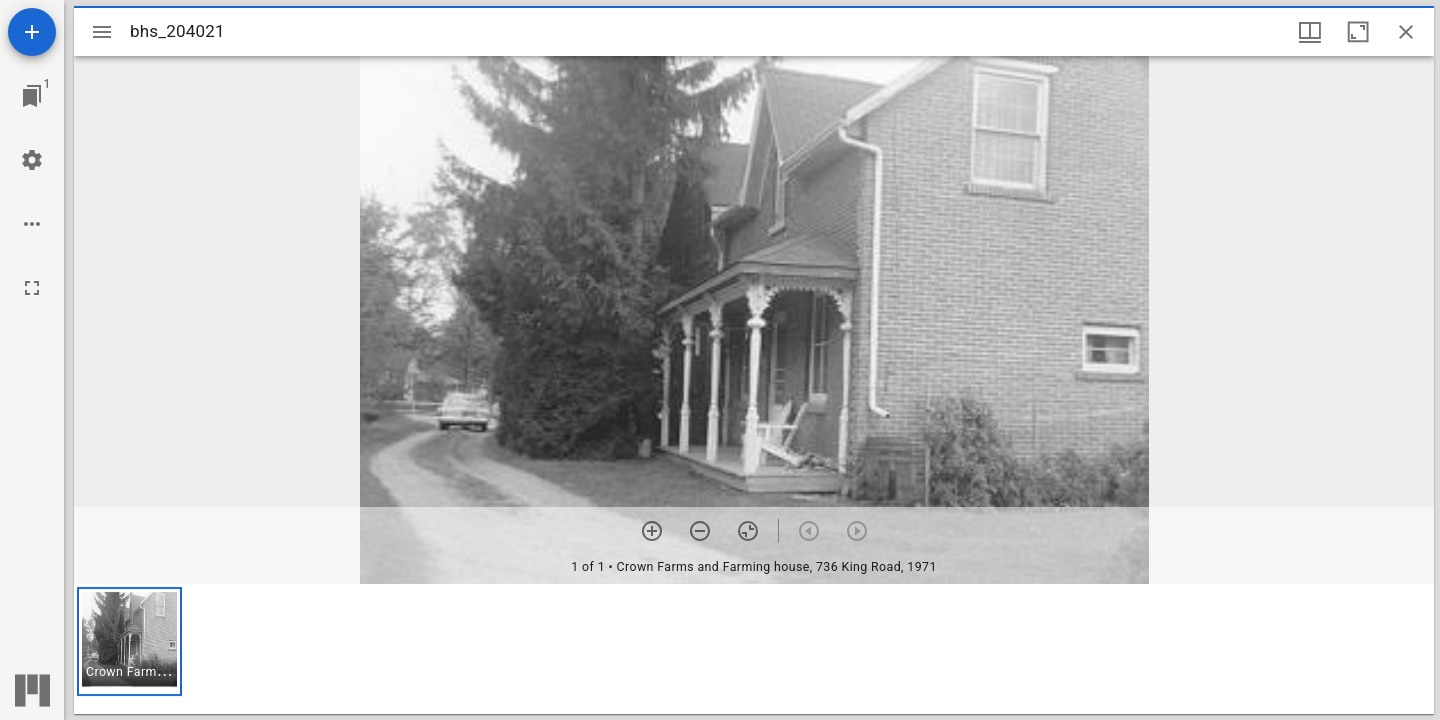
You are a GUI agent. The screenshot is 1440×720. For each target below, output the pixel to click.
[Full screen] (32, 288)
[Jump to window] (32, 96)
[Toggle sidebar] (102, 32)
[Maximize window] (1358, 32)
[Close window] (1406, 32)
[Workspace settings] (32, 160)
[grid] (754, 649)
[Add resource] (32, 32)
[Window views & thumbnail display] (1310, 32)
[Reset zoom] (748, 531)
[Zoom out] (700, 531)
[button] (129, 641)
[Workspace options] (32, 224)
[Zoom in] (652, 531)
